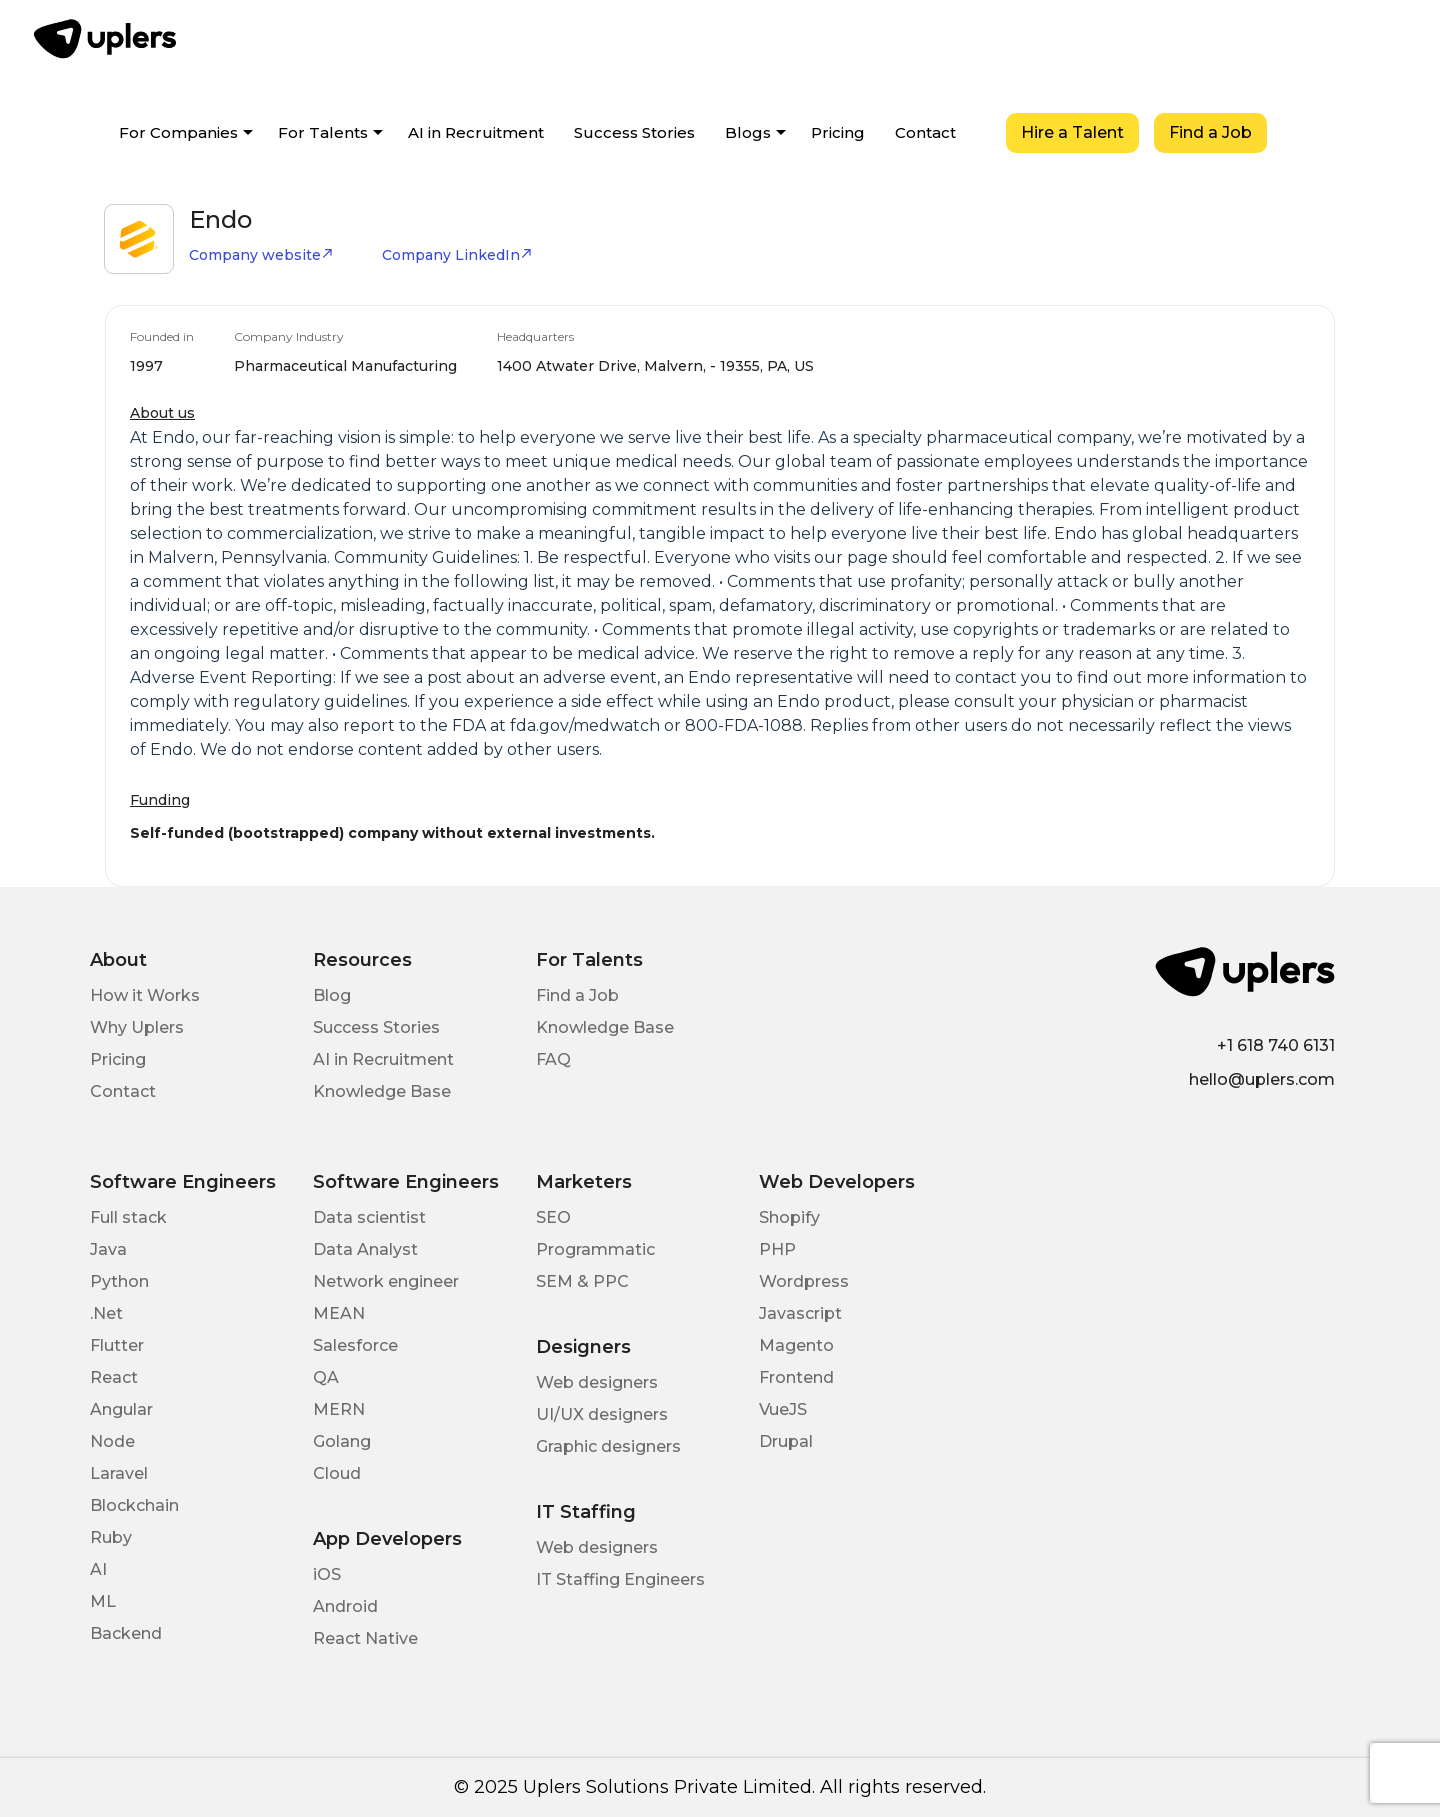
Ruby (111, 1537)
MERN (339, 1409)
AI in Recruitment (476, 132)
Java (108, 1249)
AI (98, 1569)
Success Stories (634, 132)
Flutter (117, 1345)
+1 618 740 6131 (1276, 1045)
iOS (327, 1574)
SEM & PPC (582, 1281)
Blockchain (134, 1505)
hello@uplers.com (1262, 1079)
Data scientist (369, 1217)
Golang (342, 1441)
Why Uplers (137, 1027)
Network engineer (386, 1281)
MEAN (339, 1313)
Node (112, 1441)
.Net (106, 1313)
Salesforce (355, 1345)
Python (119, 1281)
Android (345, 1606)
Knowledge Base (382, 1091)
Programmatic (595, 1249)
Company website (261, 255)
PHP (777, 1249)
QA (326, 1377)
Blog (332, 995)
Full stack (128, 1217)
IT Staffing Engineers (620, 1579)
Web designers (597, 1382)
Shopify (789, 1217)
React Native (365, 1638)
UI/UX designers (602, 1414)
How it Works (145, 995)
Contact (925, 132)
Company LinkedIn (457, 255)
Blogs (748, 132)
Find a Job (1210, 132)
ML (103, 1601)
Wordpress (804, 1281)
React (114, 1377)
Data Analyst (365, 1249)
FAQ (553, 1059)
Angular (121, 1409)
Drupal (786, 1441)
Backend (126, 1633)
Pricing (838, 132)
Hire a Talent (1072, 132)
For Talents (323, 132)
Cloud (337, 1473)
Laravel (119, 1473)
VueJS (783, 1409)
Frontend (796, 1377)
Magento (796, 1345)
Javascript (800, 1313)
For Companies (178, 132)
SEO (553, 1217)
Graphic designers (608, 1446)
